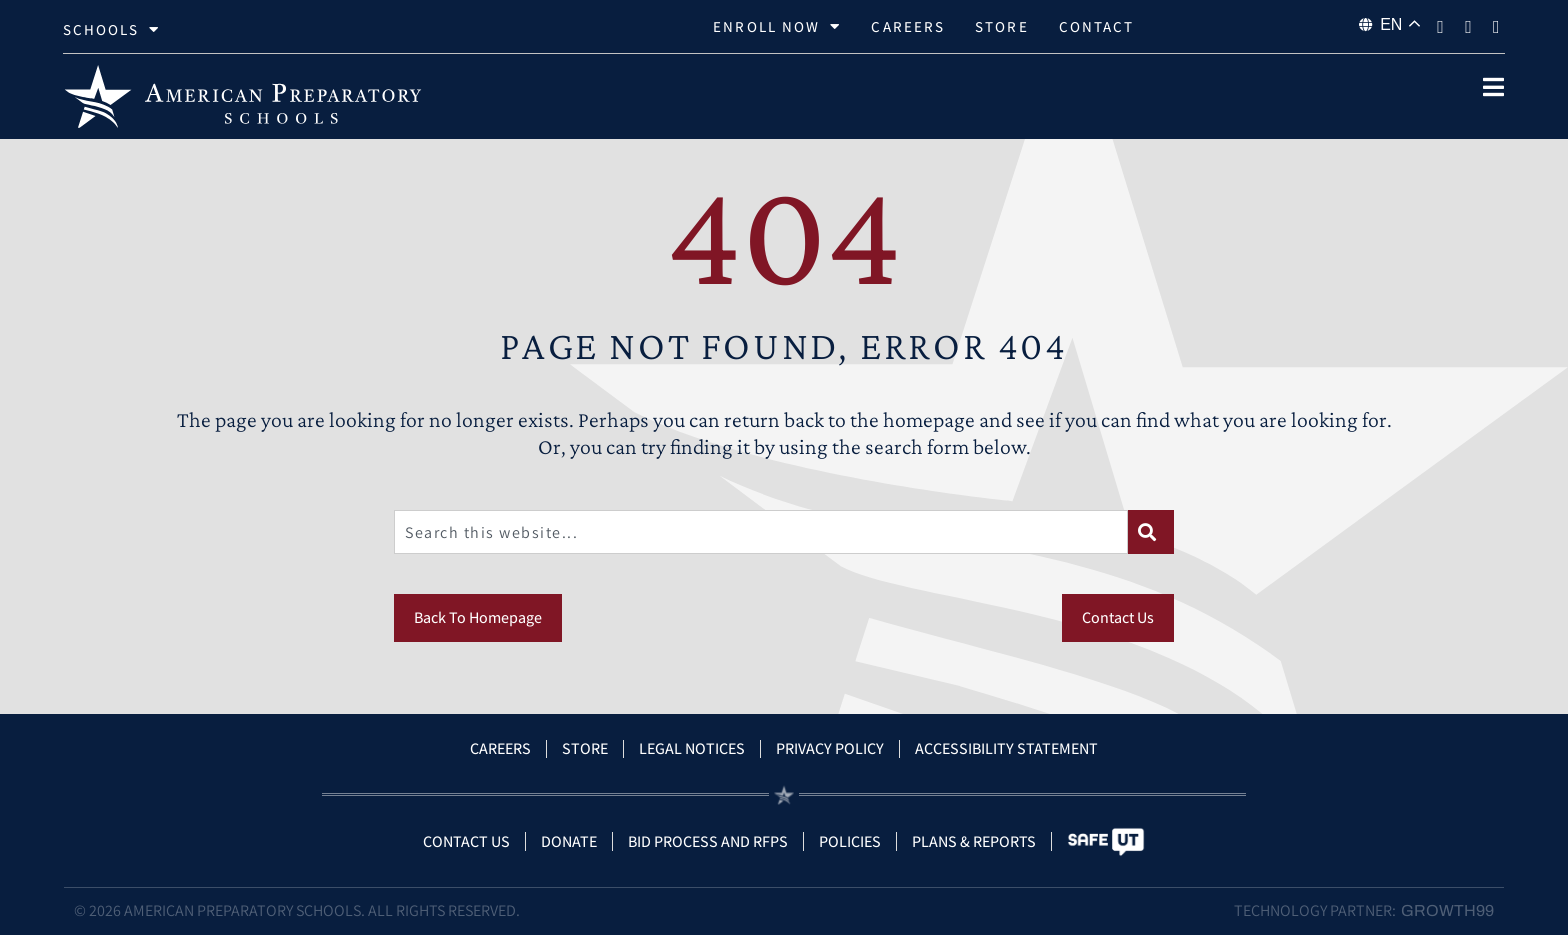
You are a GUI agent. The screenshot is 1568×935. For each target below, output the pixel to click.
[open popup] (1493, 87)
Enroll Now (777, 27)
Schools (112, 29)
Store (1002, 26)
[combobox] (761, 532)
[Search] (1151, 532)
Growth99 (1447, 910)
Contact (1097, 26)
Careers (908, 26)
